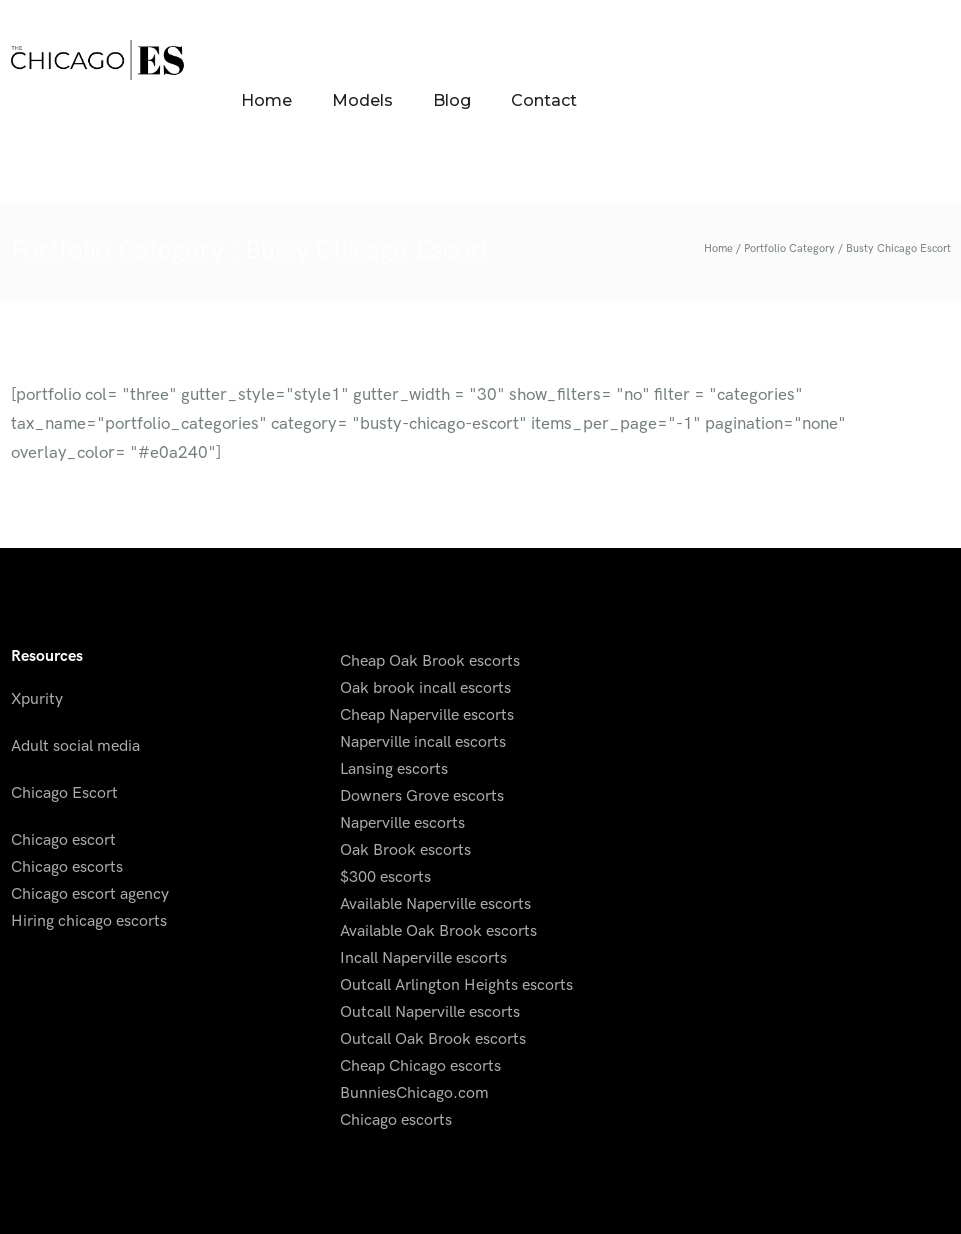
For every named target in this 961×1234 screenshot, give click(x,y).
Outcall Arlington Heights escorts (456, 985)
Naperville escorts (402, 823)
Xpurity (37, 699)
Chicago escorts (67, 867)
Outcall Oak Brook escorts (433, 1039)
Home (266, 100)
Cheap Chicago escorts (420, 1066)
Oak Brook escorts (405, 850)
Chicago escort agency (90, 894)
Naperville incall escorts (423, 742)
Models (362, 100)
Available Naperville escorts (435, 904)
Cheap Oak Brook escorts (430, 661)
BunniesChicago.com (414, 1093)
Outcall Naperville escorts (430, 1012)
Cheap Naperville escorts (427, 715)
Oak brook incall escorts (425, 688)
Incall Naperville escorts (423, 958)
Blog (452, 100)
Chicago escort (63, 840)
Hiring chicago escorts (89, 921)
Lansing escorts (394, 769)
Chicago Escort (64, 793)
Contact (544, 100)
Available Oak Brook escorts (438, 931)
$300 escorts (385, 877)
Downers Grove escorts (422, 796)
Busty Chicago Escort (898, 248)
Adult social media (75, 746)
